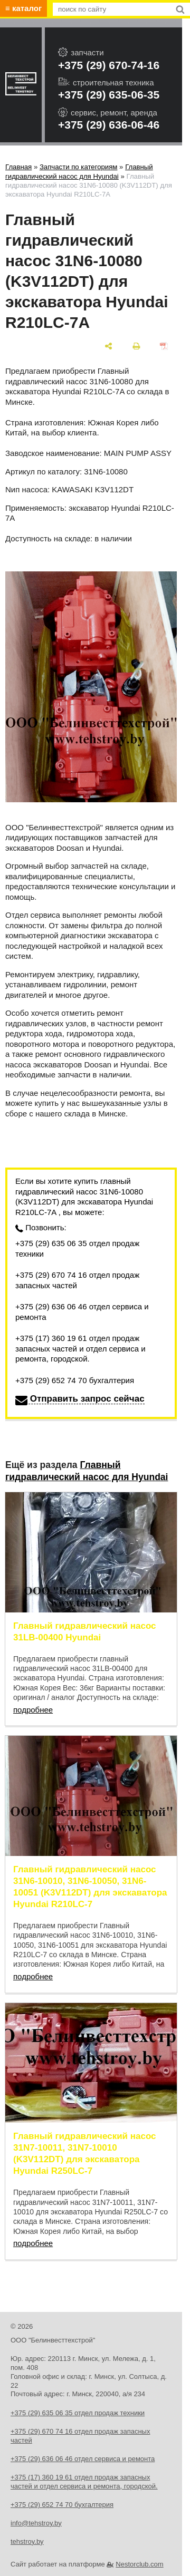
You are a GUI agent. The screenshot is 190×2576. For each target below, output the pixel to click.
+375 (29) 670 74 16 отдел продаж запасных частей (77, 1280)
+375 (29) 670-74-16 (108, 65)
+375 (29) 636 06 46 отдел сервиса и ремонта (82, 1311)
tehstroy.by (27, 2541)
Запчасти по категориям (79, 167)
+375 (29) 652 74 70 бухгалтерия (74, 1380)
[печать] (136, 346)
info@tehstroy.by (36, 2523)
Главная (18, 167)
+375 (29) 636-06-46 (108, 125)
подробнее (33, 1709)
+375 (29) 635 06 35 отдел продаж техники (77, 1248)
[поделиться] (108, 346)
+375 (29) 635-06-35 (108, 95)
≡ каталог (23, 8)
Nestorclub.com (139, 2564)
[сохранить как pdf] (164, 346)
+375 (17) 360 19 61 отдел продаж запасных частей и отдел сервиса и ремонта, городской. (80, 1348)
